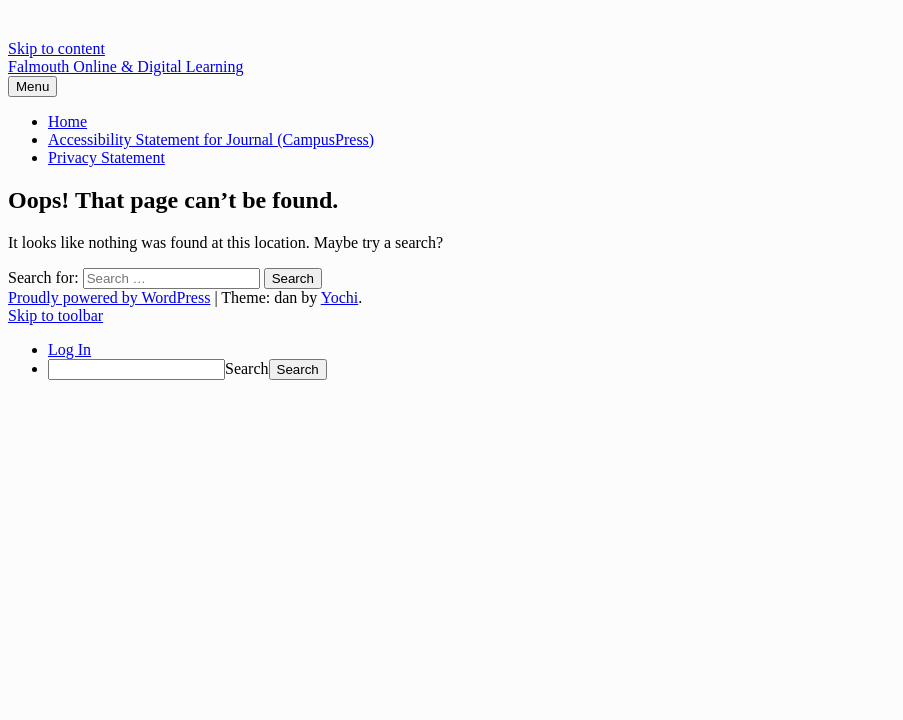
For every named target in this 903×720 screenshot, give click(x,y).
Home (67, 121)
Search (247, 368)
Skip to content (56, 48)
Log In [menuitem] (69, 349)
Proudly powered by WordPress (109, 297)
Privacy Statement (106, 157)
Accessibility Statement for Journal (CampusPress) (211, 139)
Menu (32, 86)
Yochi (340, 297)
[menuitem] (471, 369)
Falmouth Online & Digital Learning (126, 66)
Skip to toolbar (55, 315)
